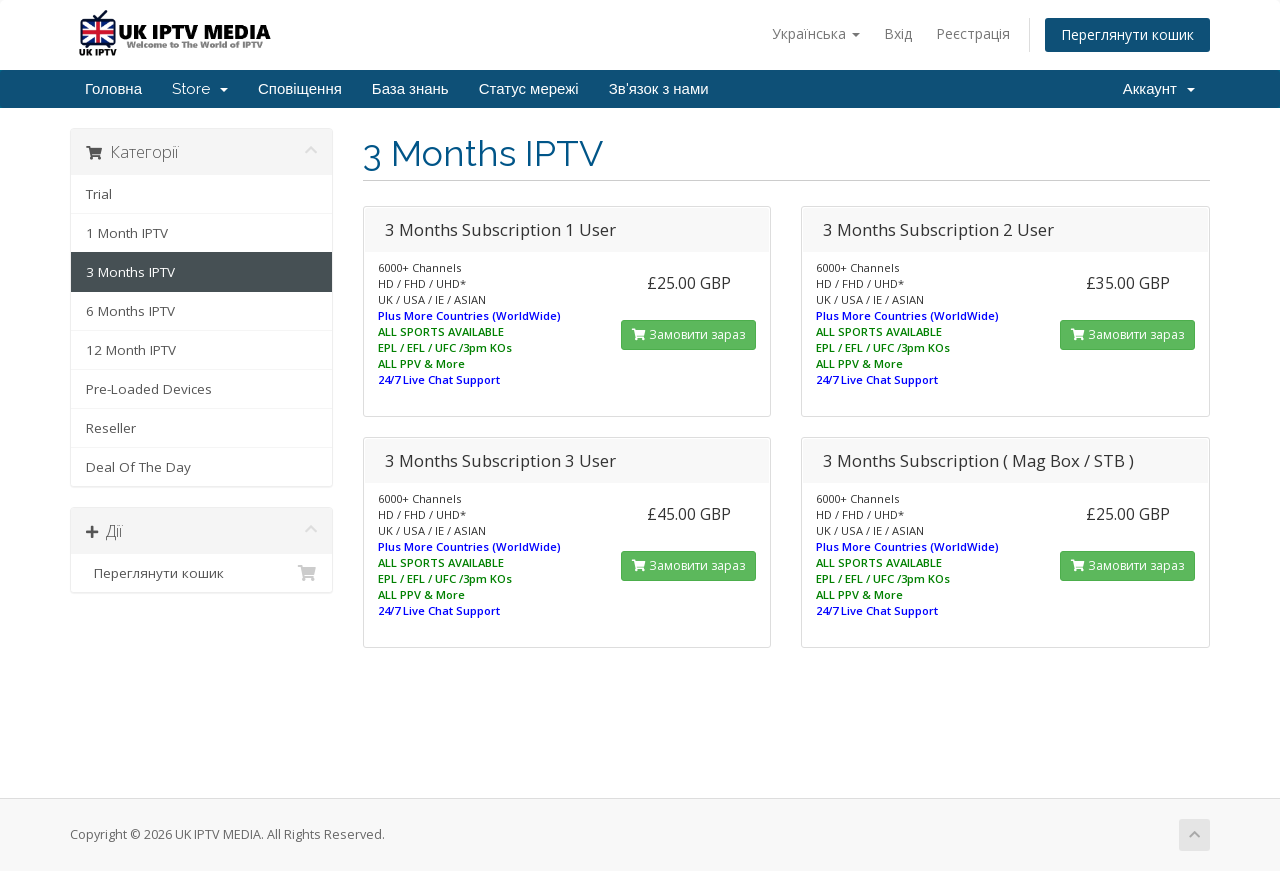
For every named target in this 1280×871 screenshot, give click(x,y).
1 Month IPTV (127, 233)
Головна (113, 89)
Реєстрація (973, 33)
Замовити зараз (688, 334)
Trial (99, 194)
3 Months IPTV (130, 272)
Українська (816, 33)
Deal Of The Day (138, 467)
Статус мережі (529, 89)
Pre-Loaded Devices (149, 389)
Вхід (898, 33)
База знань (410, 89)
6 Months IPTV (130, 311)
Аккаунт (1159, 89)
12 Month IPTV (131, 350)
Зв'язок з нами (659, 89)
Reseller (111, 428)
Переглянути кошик (1127, 34)
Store (200, 89)
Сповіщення (300, 89)
